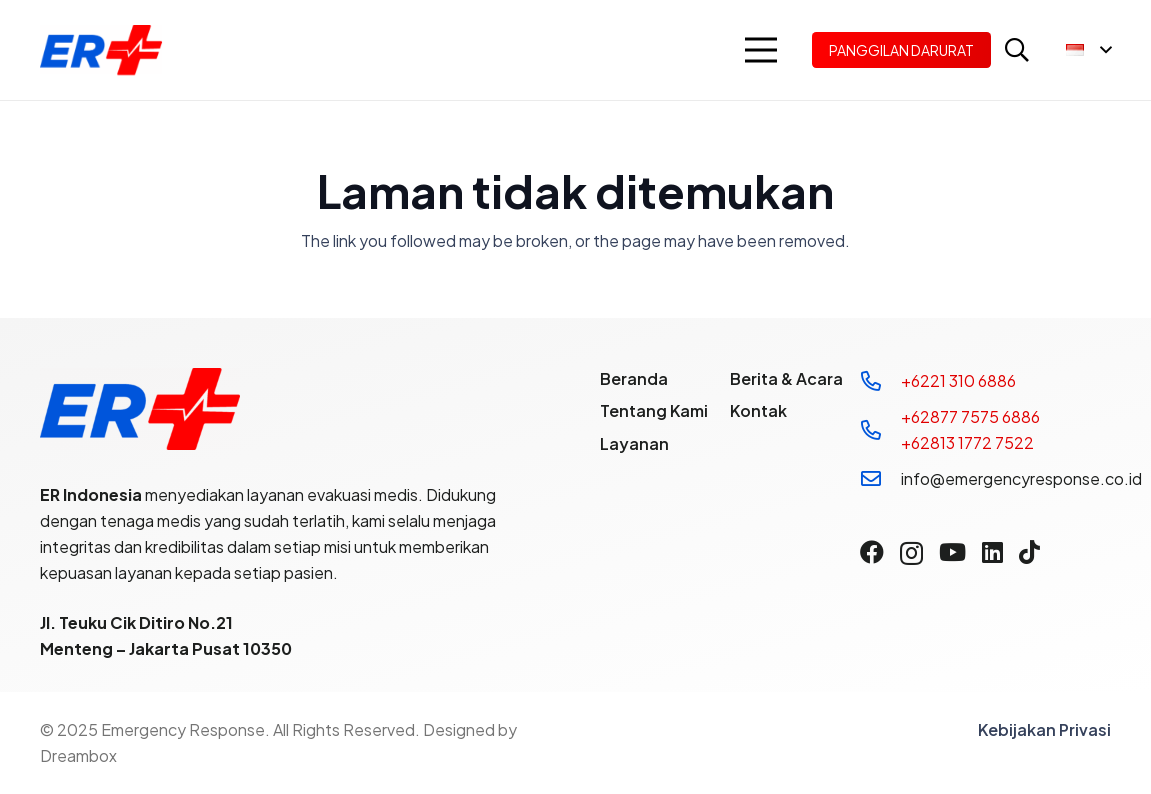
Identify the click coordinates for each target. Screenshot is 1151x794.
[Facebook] (872, 552)
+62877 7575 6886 (970, 416)
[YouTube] (952, 552)
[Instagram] (911, 553)
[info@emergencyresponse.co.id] (880, 479)
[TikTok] (1029, 552)
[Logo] (101, 50)
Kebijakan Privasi (1044, 729)
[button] (761, 50)
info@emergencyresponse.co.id (1021, 478)
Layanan (634, 443)
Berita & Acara (786, 378)
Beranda (634, 378)
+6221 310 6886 (958, 380)
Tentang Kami (654, 410)
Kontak (758, 410)
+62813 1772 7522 (967, 442)
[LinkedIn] (992, 552)
